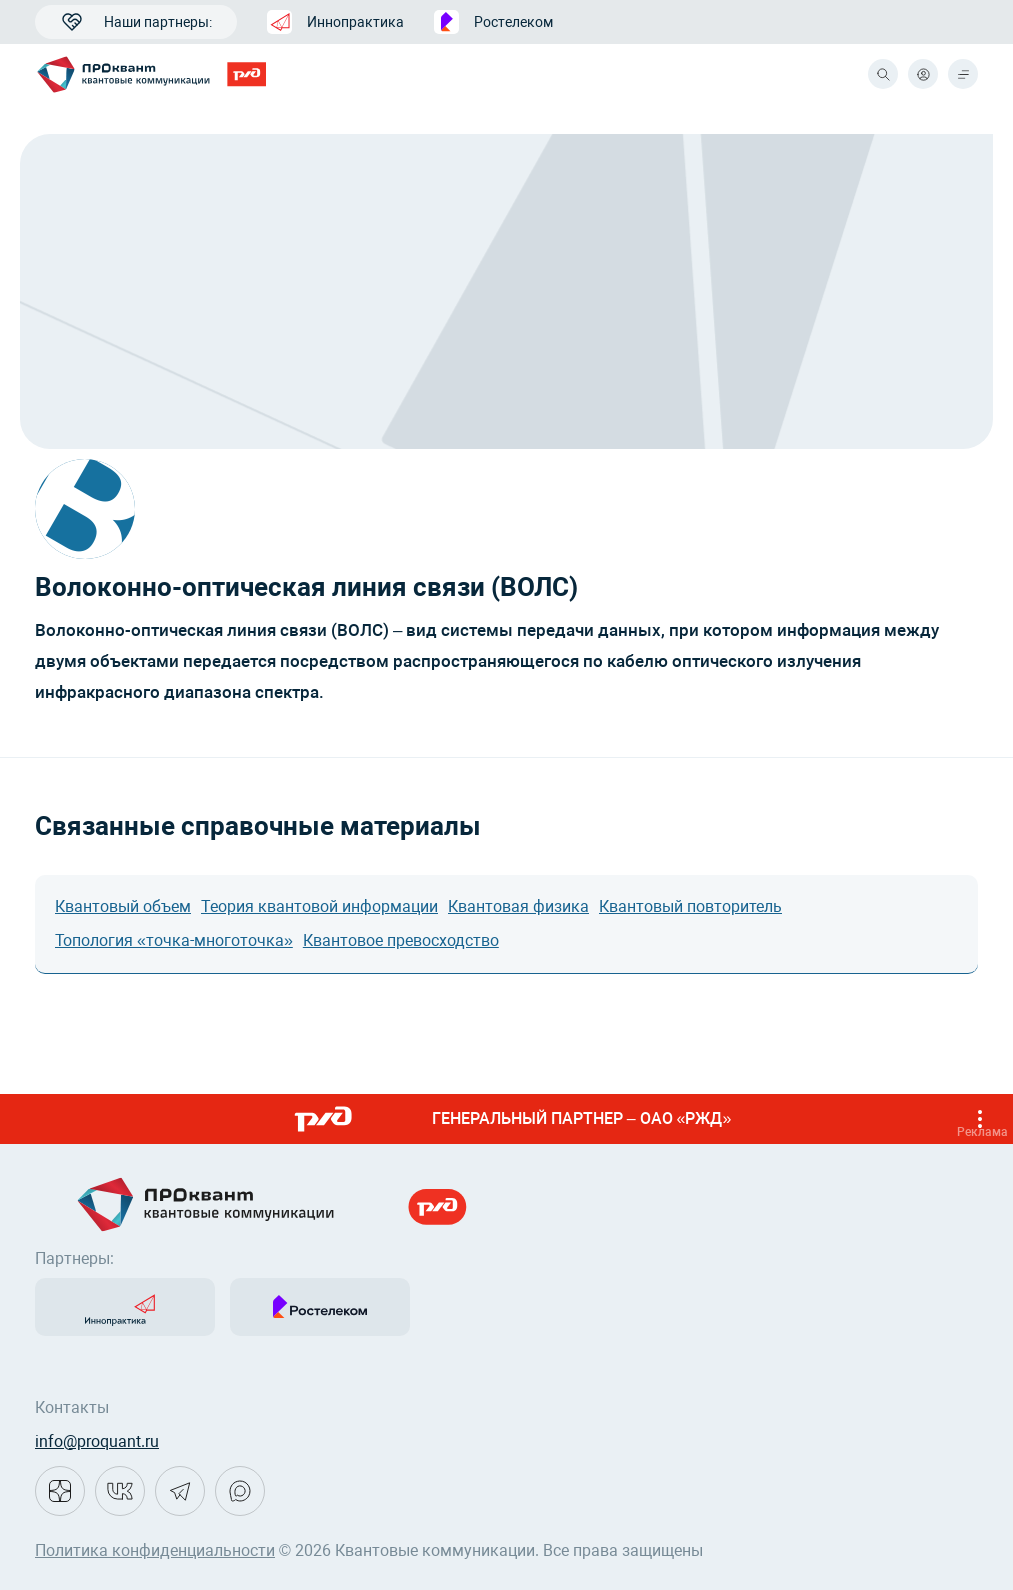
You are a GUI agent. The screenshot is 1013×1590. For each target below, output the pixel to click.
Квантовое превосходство (401, 940)
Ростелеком (493, 22)
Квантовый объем (123, 906)
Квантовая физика (518, 906)
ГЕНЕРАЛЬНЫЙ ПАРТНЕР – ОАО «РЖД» (645, 1119)
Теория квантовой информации (319, 906)
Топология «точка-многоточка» (174, 940)
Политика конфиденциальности (155, 1550)
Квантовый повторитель (690, 906)
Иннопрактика (335, 22)
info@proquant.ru (97, 1441)
